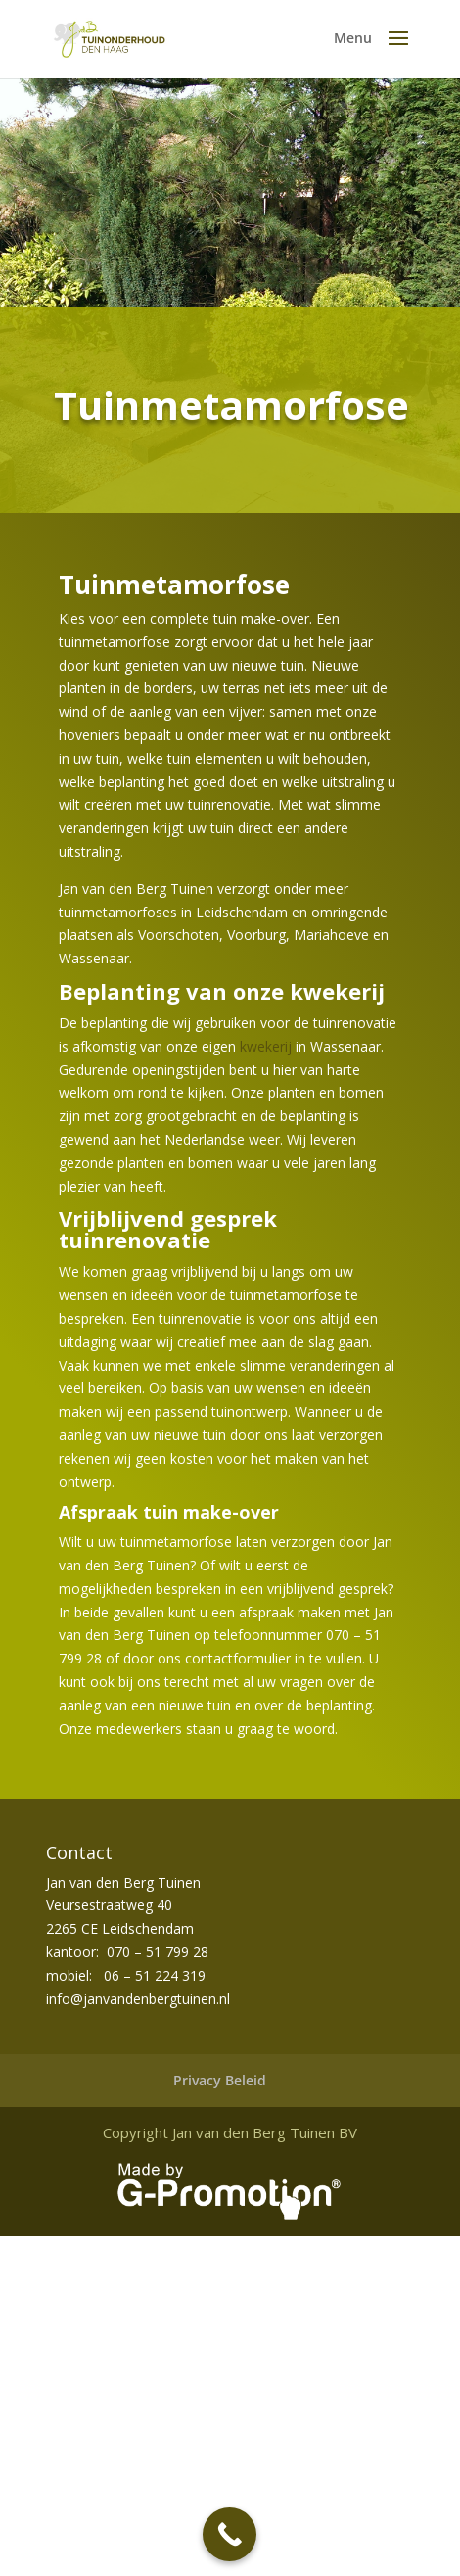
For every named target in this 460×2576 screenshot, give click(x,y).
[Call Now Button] (229, 2534)
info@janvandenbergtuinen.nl (138, 1999)
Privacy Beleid (219, 2080)
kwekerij (266, 1046)
